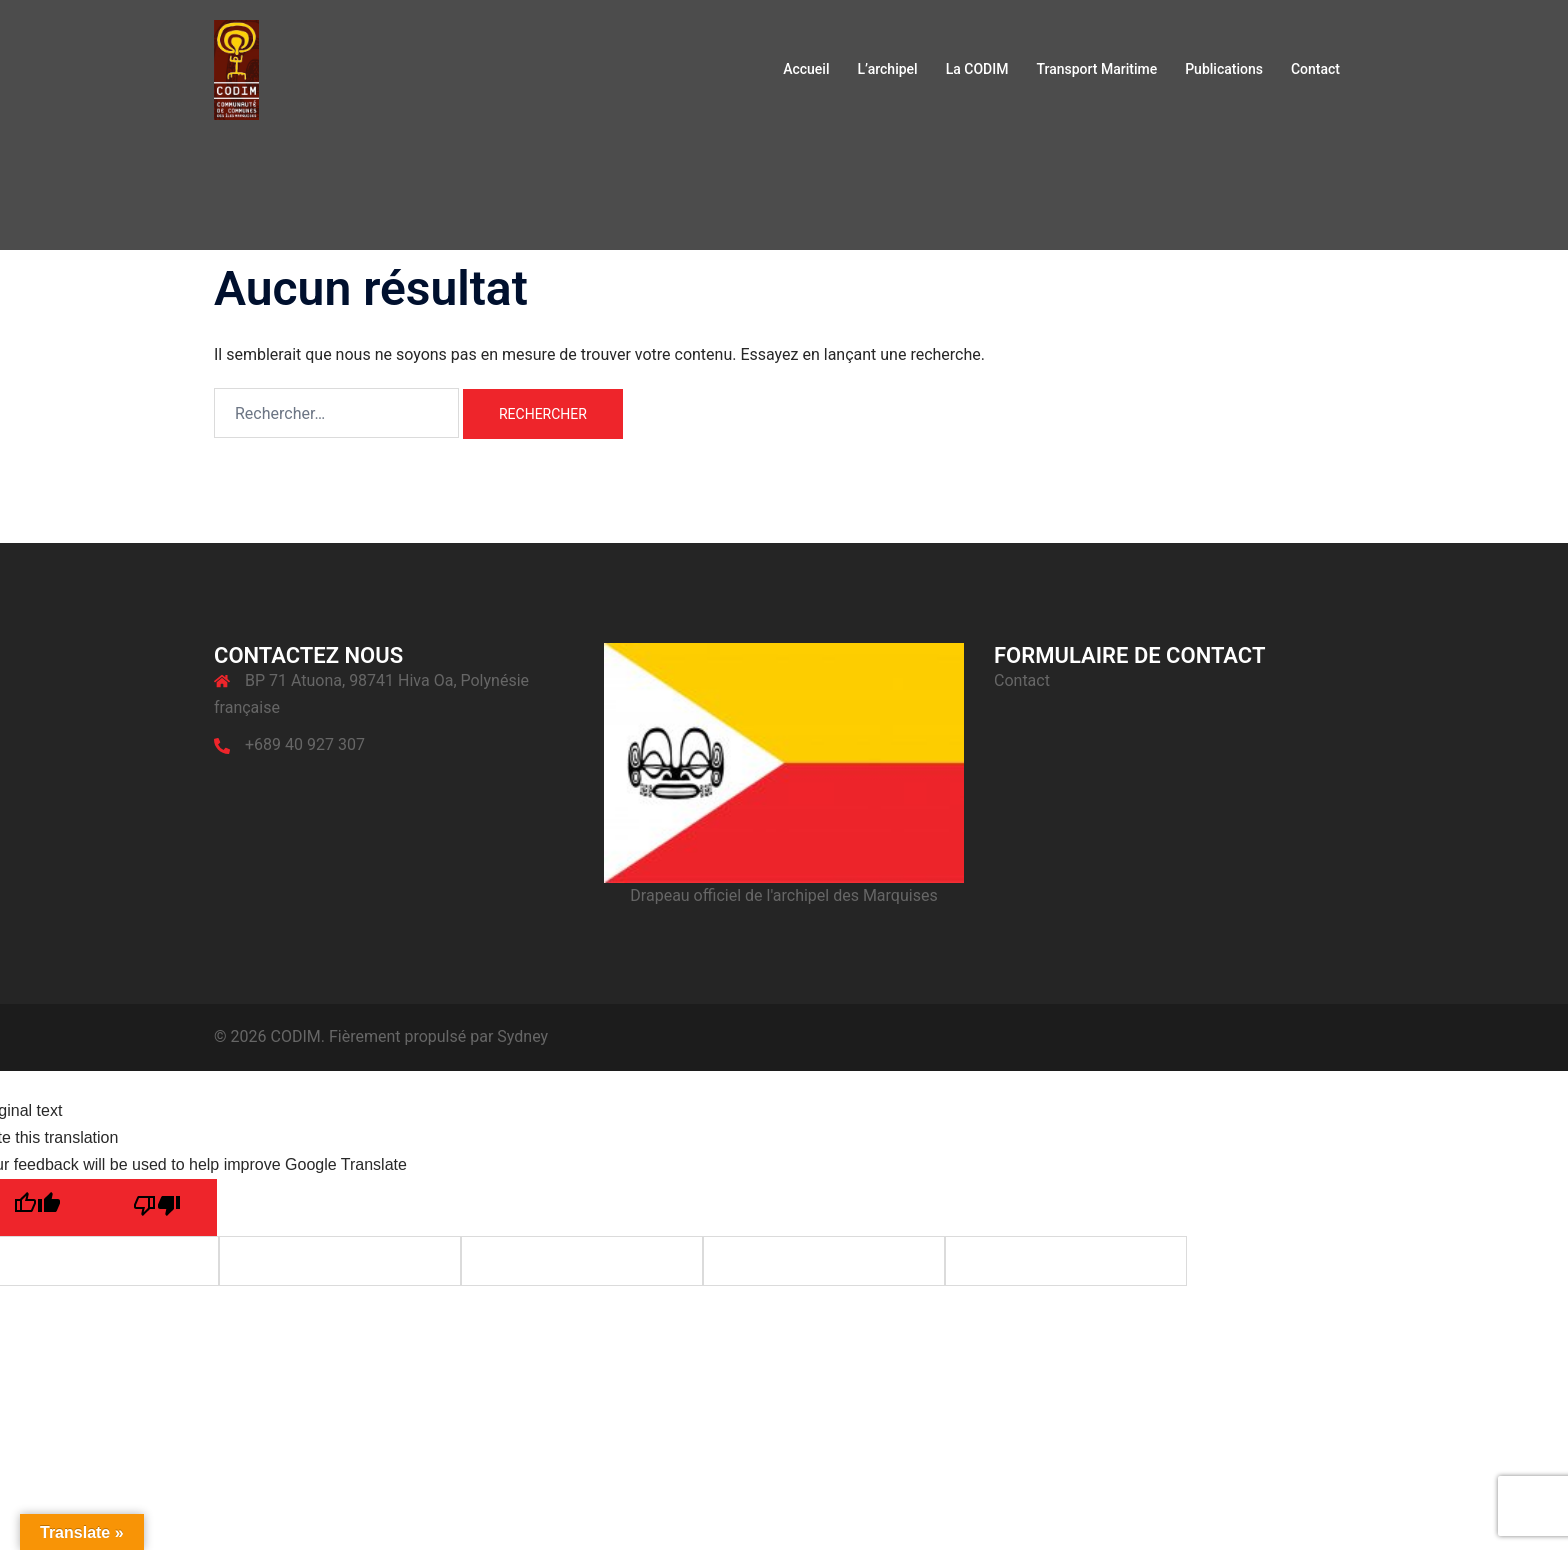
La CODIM (977, 69)
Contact (1315, 69)
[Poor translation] (157, 1207)
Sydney (522, 1036)
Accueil (806, 69)
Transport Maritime (1096, 69)
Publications (1224, 69)
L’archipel (887, 69)
